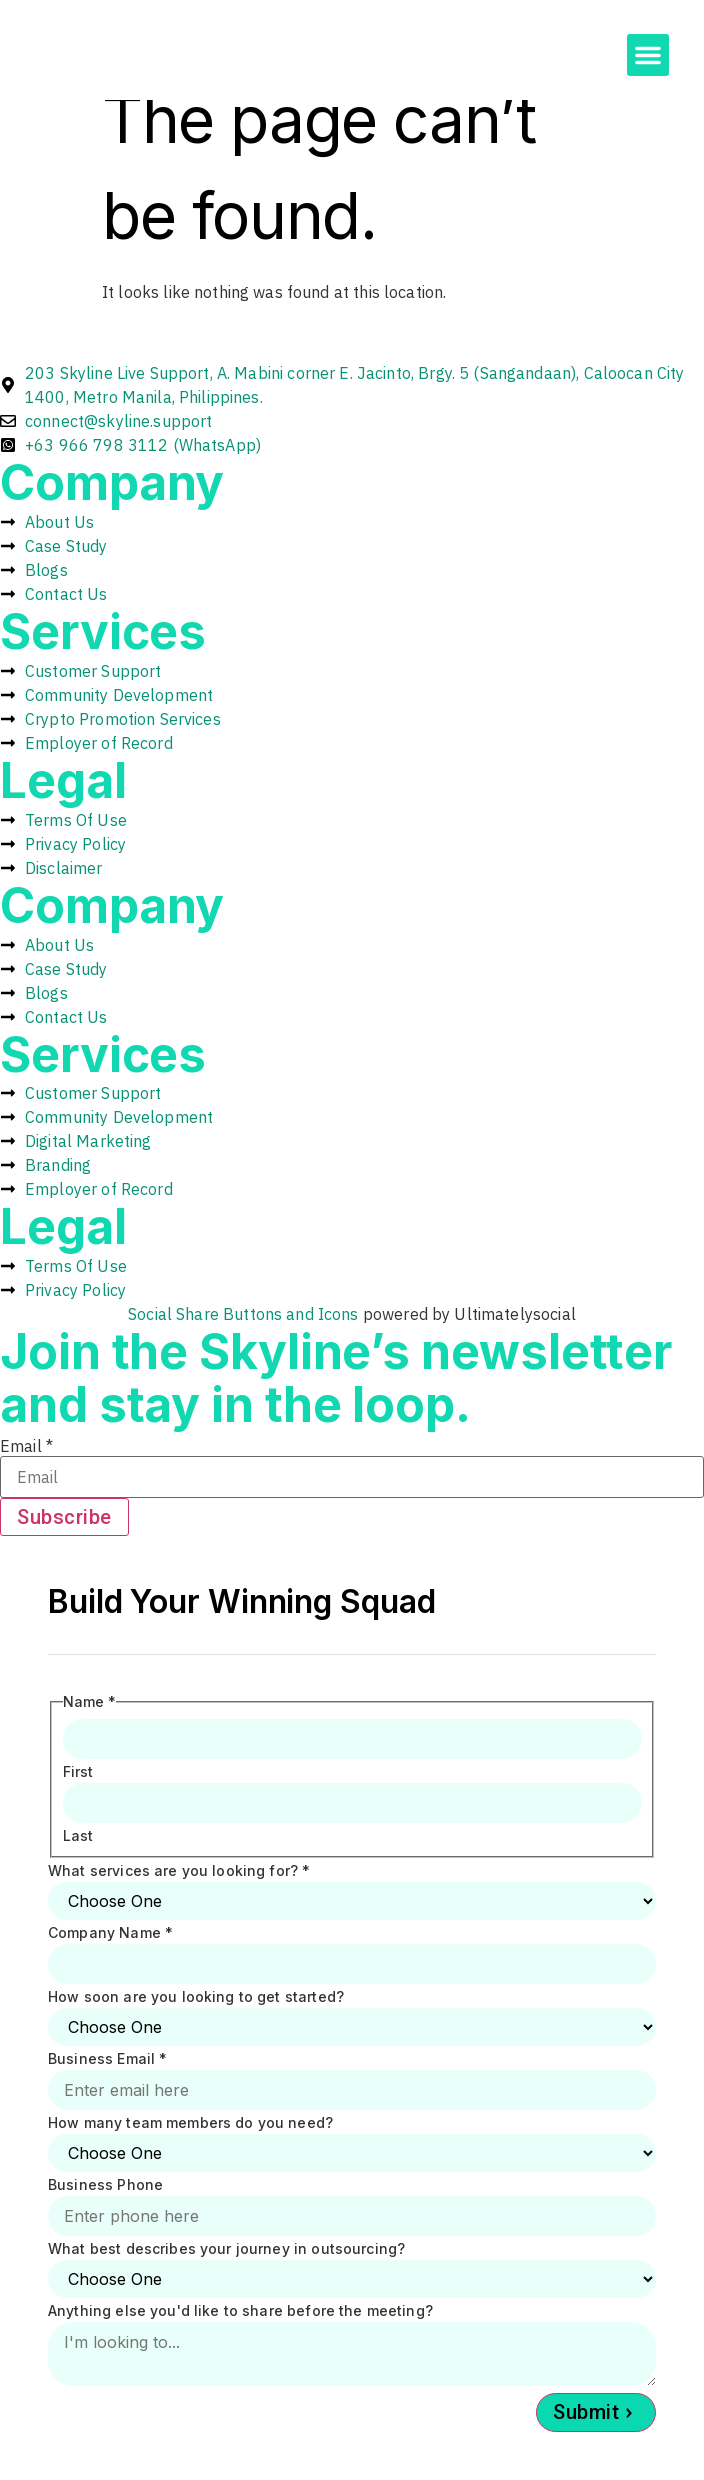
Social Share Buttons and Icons (243, 1314)
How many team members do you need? (190, 2123)
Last (78, 1836)
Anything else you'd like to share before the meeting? (240, 2311)
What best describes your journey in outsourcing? (226, 2249)
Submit (586, 2412)
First (78, 1772)
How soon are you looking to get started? (196, 1997)
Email (26, 1446)
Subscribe (64, 1517)
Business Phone (105, 2185)
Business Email (107, 2059)
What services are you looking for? (179, 1871)
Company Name (110, 1933)
